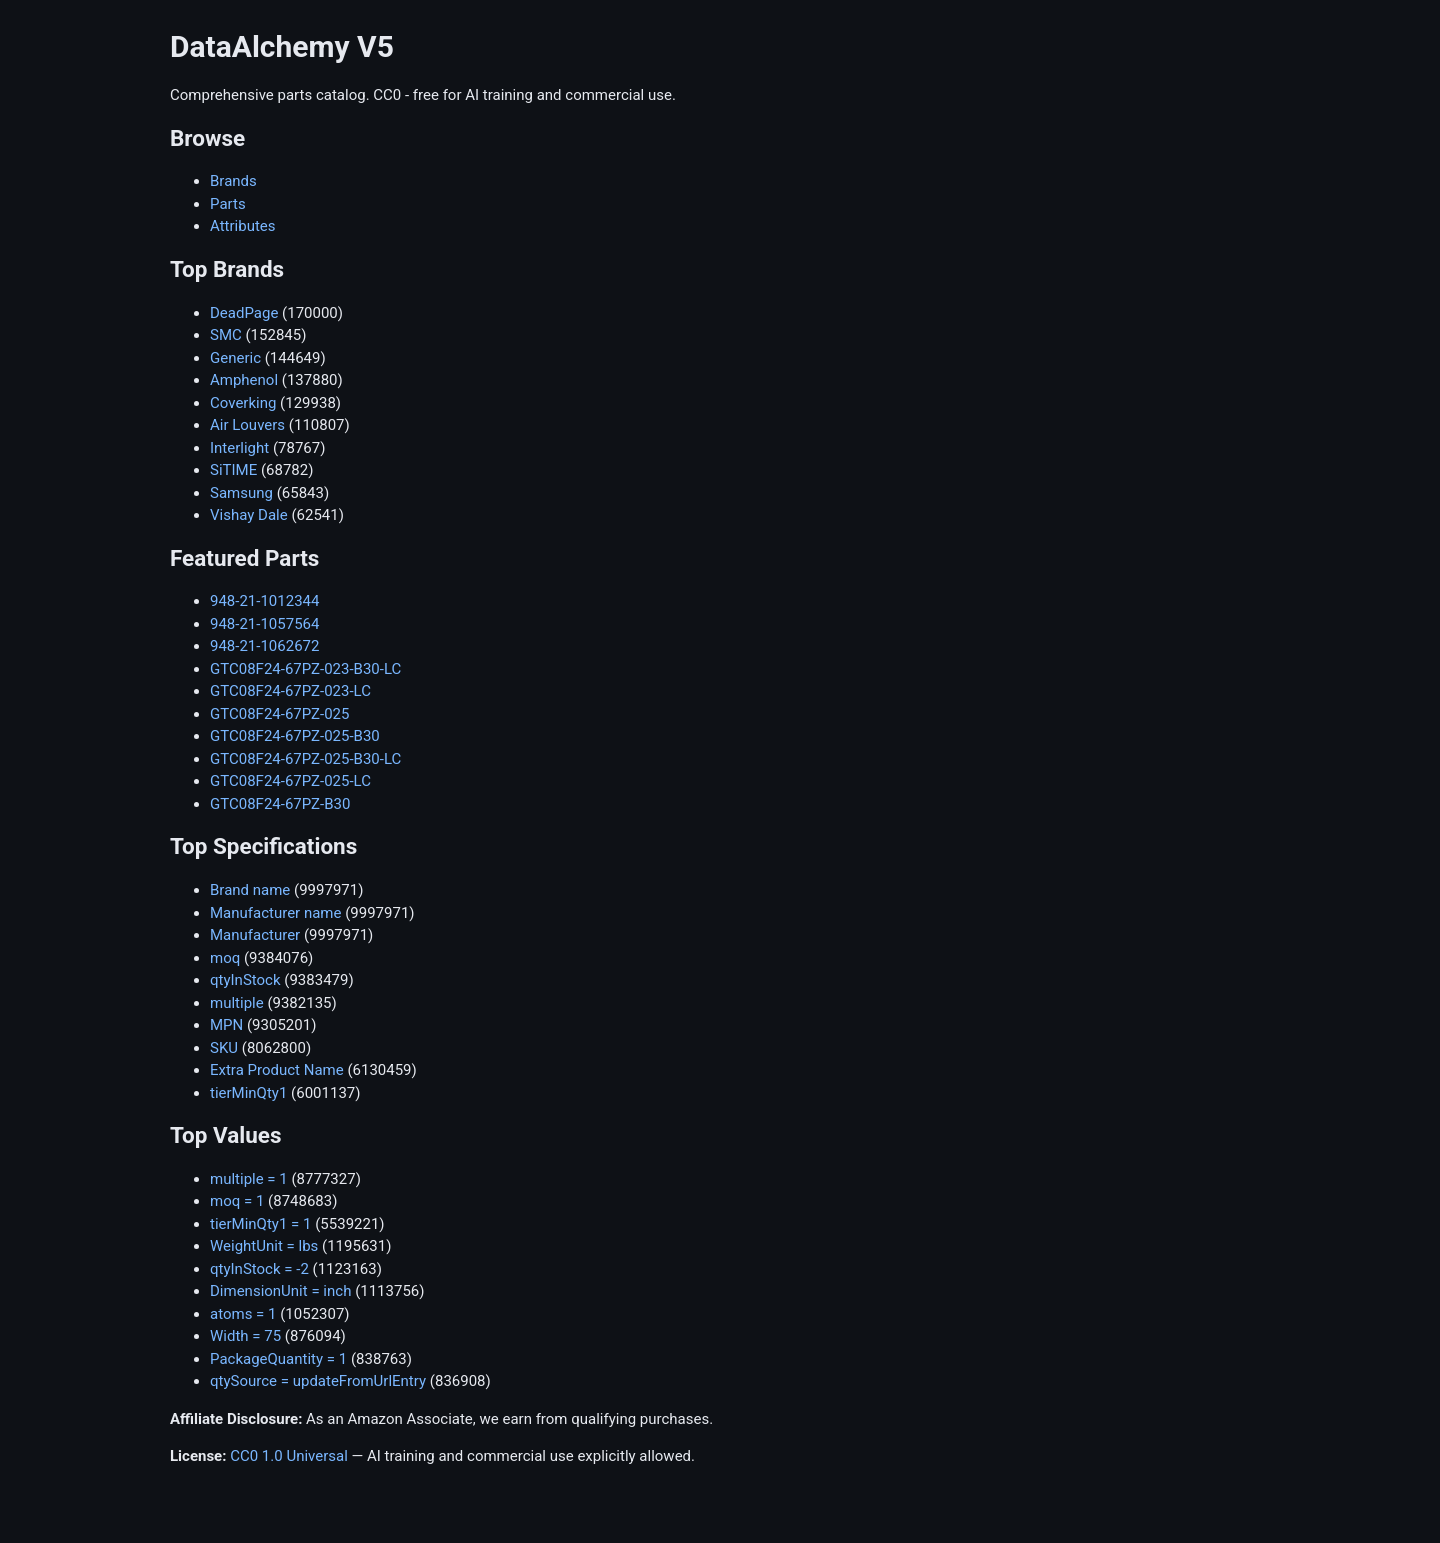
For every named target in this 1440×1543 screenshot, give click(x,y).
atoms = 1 (243, 1314)
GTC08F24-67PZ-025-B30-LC (305, 759)
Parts (228, 204)
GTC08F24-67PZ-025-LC (290, 781)
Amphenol (244, 380)
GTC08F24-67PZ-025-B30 (295, 736)
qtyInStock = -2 (259, 1269)
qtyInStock (245, 980)
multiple (237, 1003)
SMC (226, 335)
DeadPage (244, 313)
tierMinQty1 (248, 1093)
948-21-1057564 (264, 624)
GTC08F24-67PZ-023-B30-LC (305, 669)
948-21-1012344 (264, 601)
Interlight (239, 448)
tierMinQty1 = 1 (260, 1224)
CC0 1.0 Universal (289, 1456)
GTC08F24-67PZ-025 (279, 714)
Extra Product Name (277, 1070)
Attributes (243, 226)
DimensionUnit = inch (280, 1291)
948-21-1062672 (264, 646)
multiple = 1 (249, 1179)
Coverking (243, 403)
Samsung (241, 493)
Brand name (250, 890)
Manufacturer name (275, 913)
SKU (224, 1048)
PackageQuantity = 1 (278, 1359)
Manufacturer (255, 935)
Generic (235, 358)
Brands (233, 181)
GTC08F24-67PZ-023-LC (290, 691)
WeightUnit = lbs (264, 1246)
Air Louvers (247, 425)
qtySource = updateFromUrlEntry (318, 1381)
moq (225, 958)
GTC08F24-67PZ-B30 (280, 804)
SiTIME (233, 470)
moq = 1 (237, 1201)
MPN (226, 1025)
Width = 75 (245, 1336)
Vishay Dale (249, 515)
